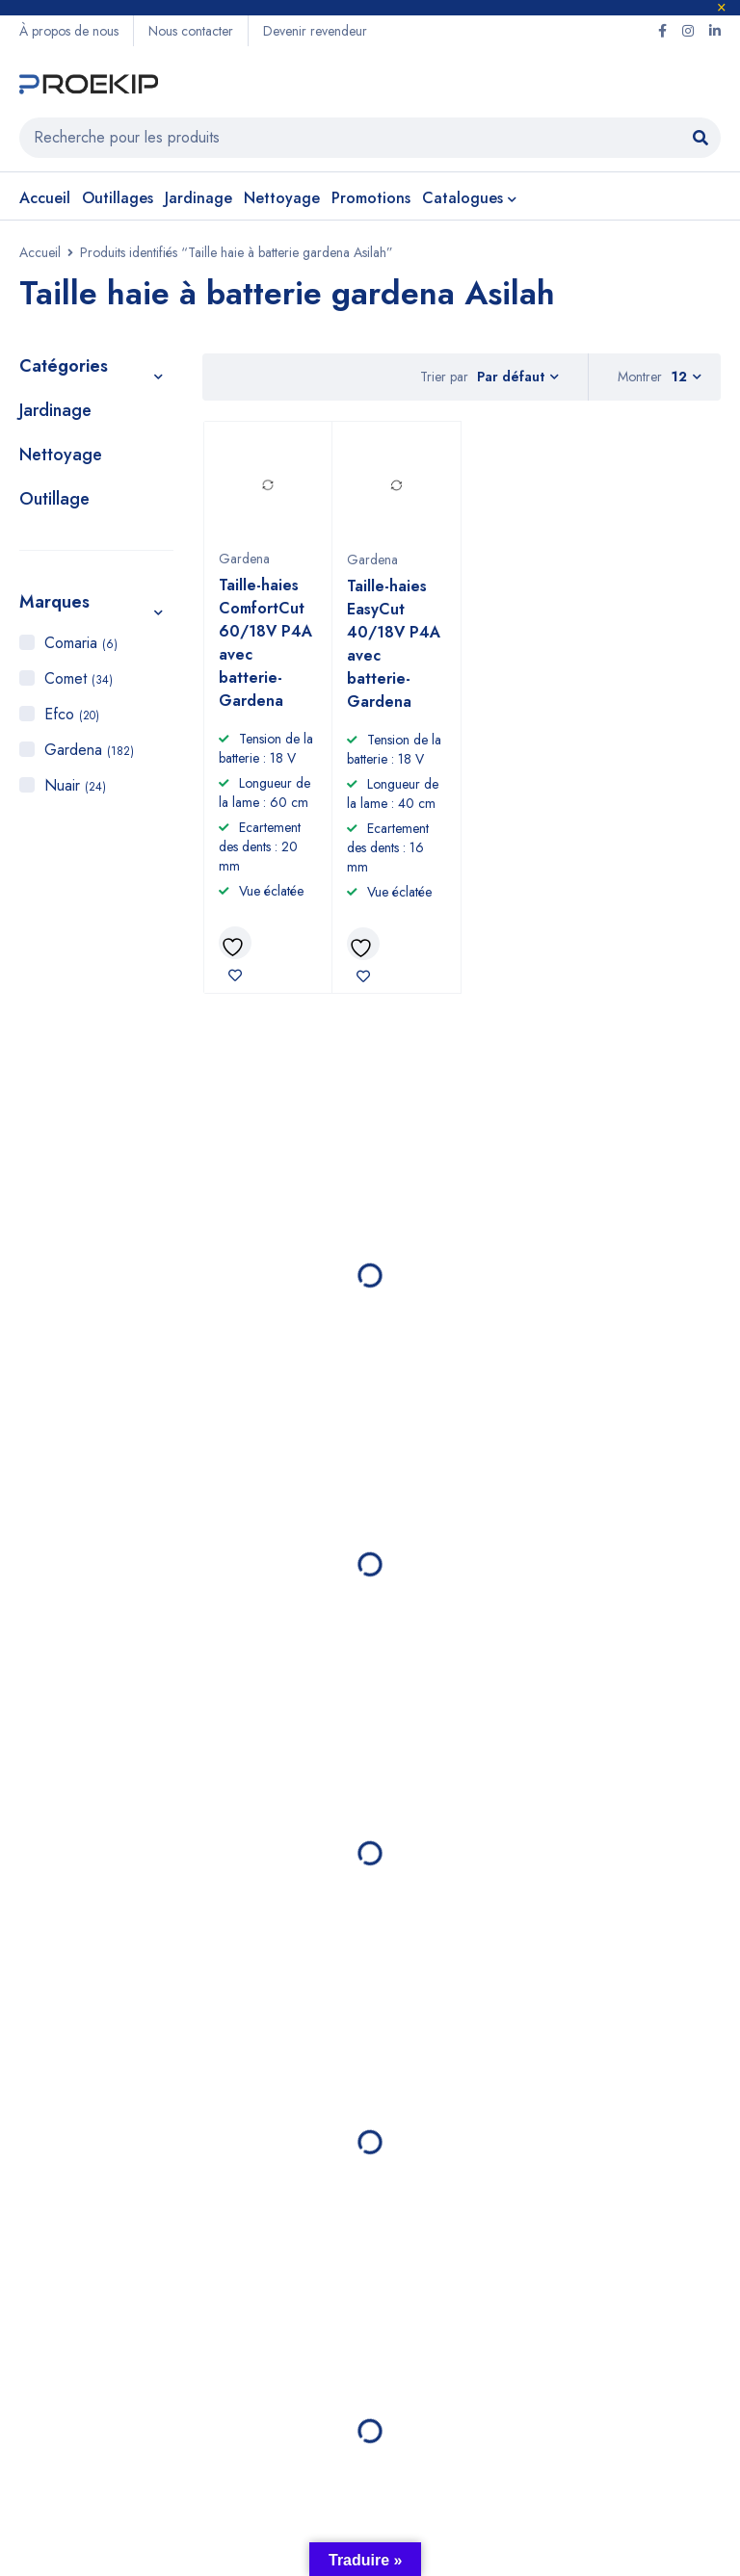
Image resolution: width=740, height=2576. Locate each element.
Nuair (75, 785)
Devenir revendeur (315, 30)
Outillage (54, 498)
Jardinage (55, 410)
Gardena (89, 750)
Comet (78, 678)
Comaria (81, 643)
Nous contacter (190, 30)
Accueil (40, 252)
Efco (71, 714)
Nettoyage (60, 454)
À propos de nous (69, 30)
